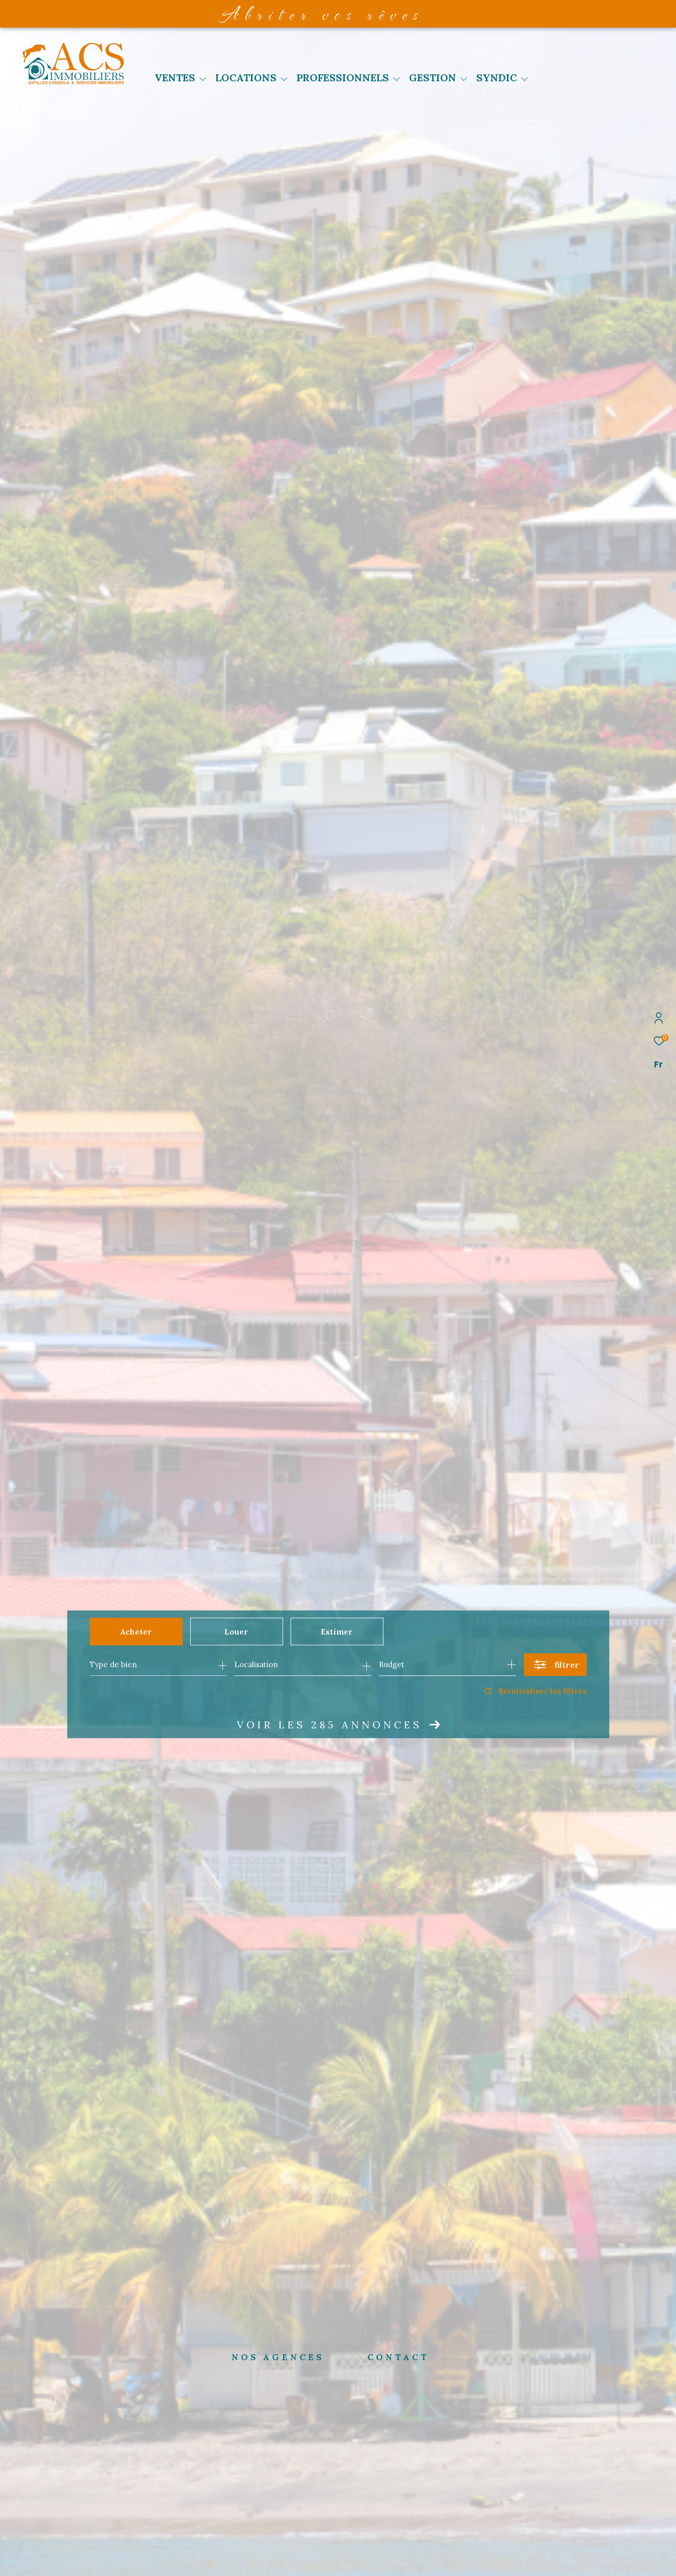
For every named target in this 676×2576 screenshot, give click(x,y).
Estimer (337, 1631)
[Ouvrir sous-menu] (203, 79)
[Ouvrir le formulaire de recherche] (555, 1664)
